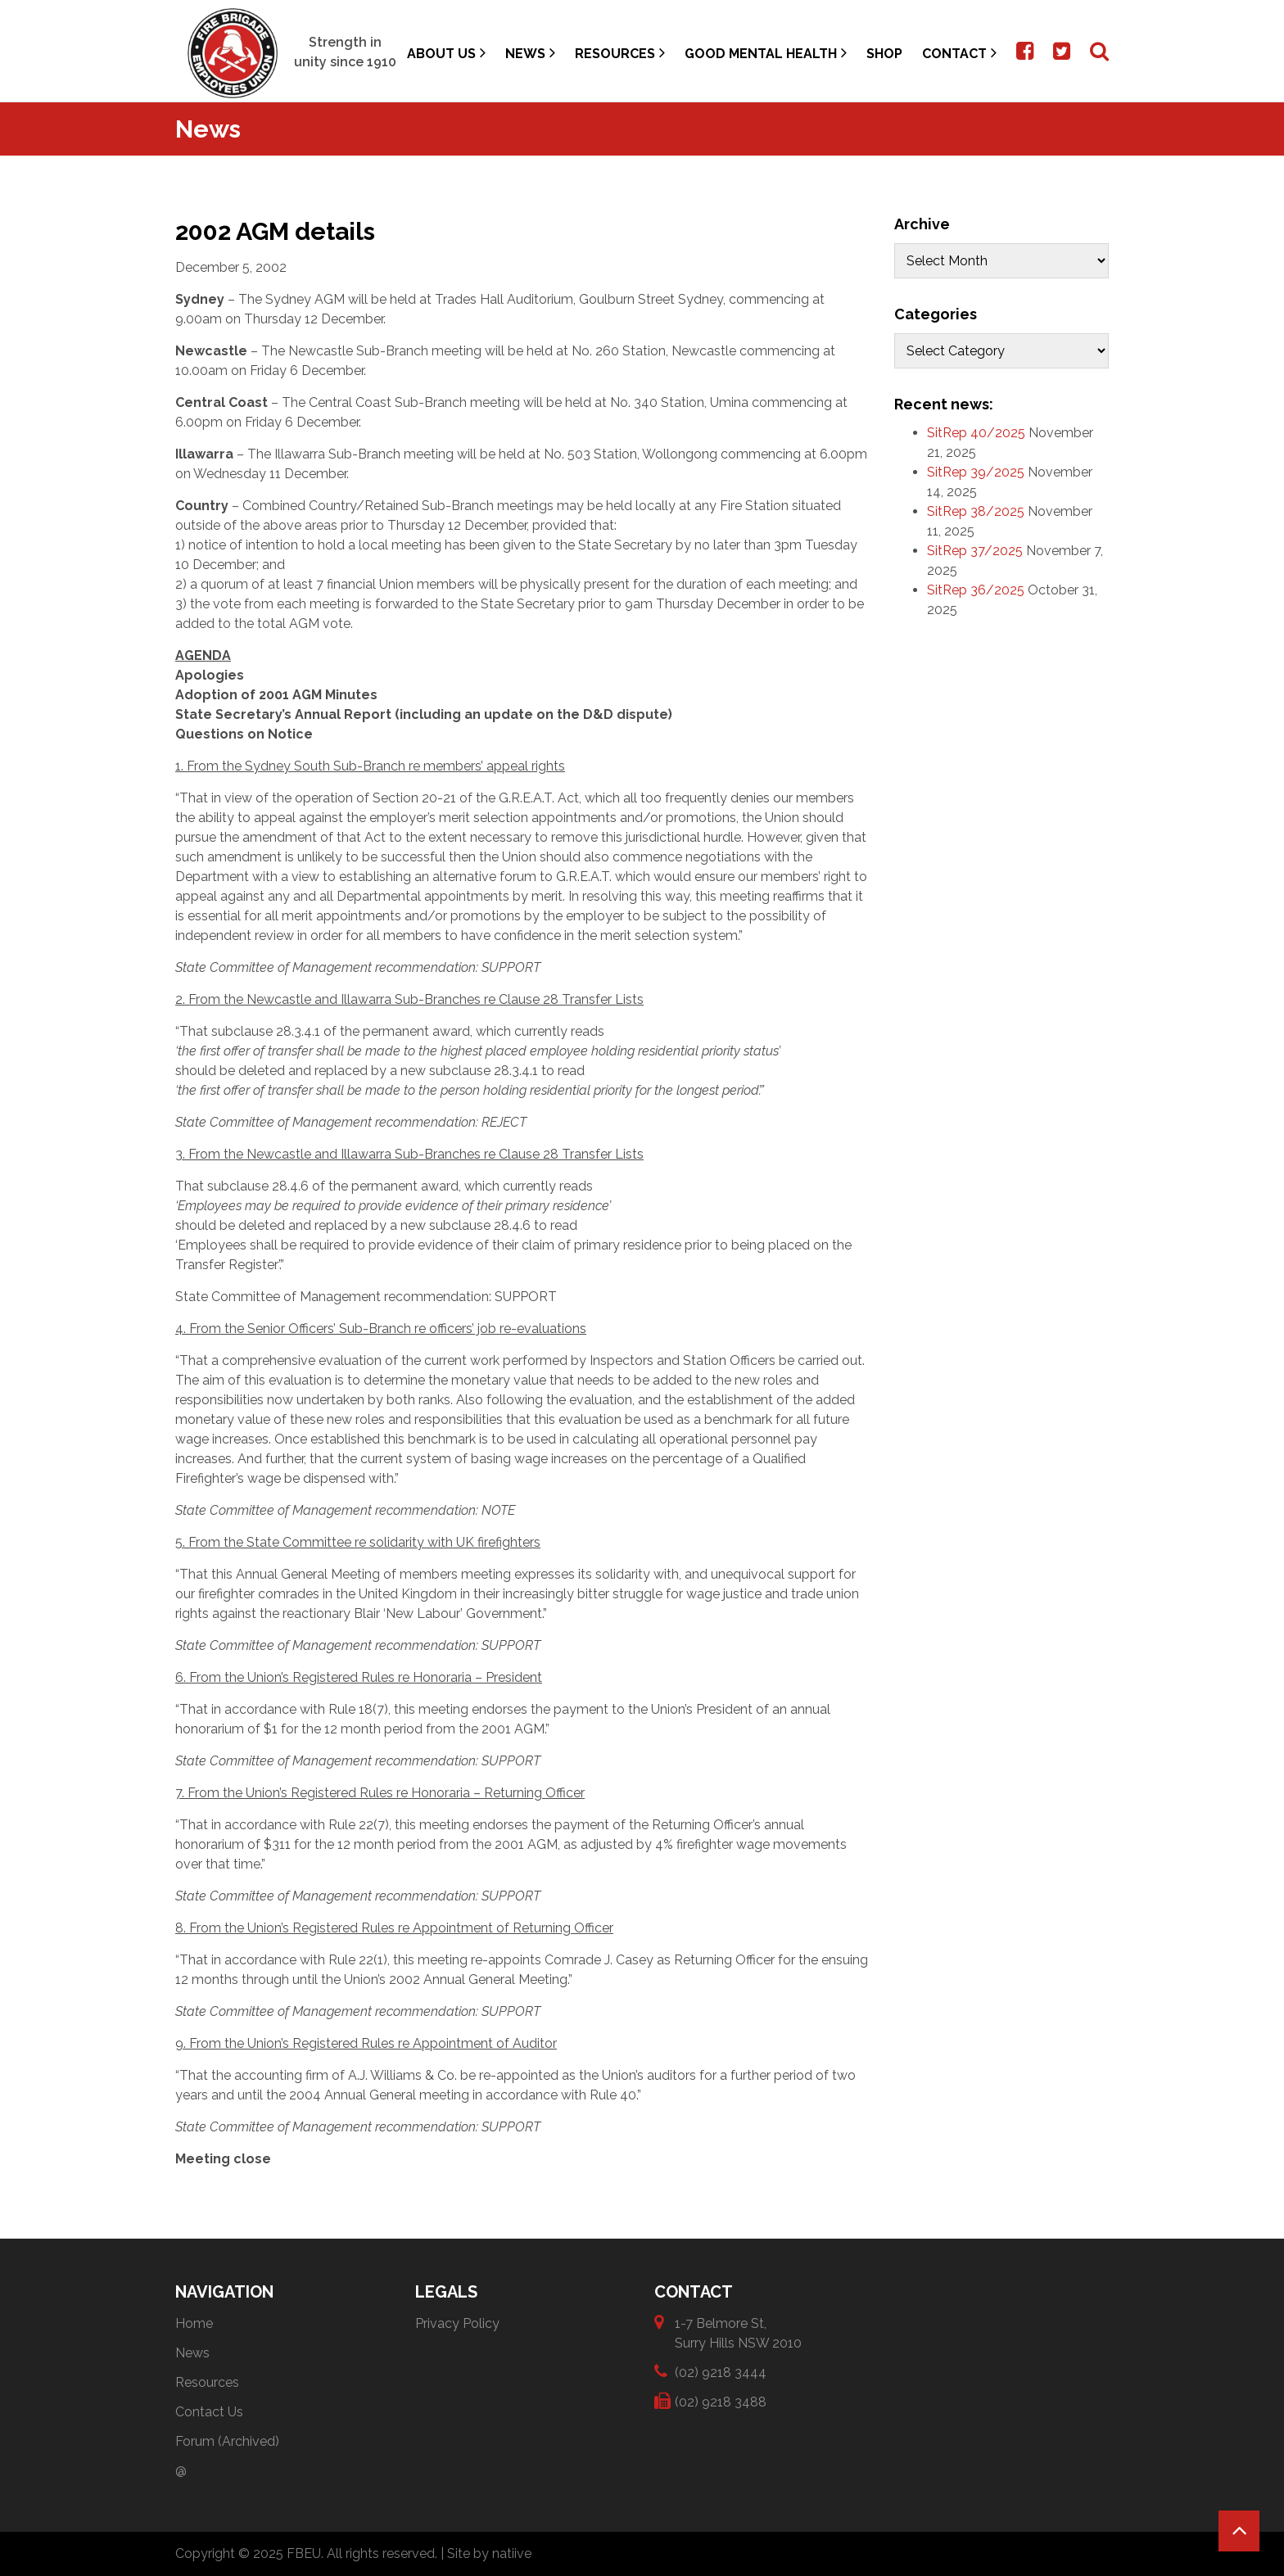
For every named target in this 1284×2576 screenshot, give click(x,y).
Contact (959, 52)
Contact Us (209, 2412)
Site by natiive (489, 2553)
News (530, 52)
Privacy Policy (457, 2323)
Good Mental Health (766, 52)
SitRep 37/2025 (975, 550)
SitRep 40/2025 (976, 433)
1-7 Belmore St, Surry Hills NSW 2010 (738, 2332)
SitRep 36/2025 (975, 590)
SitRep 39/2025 (975, 472)
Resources (620, 52)
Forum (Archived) (227, 2441)
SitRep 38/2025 (975, 511)
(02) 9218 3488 (720, 2401)
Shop (884, 53)
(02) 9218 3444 (720, 2371)
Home (194, 2323)
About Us (446, 52)
